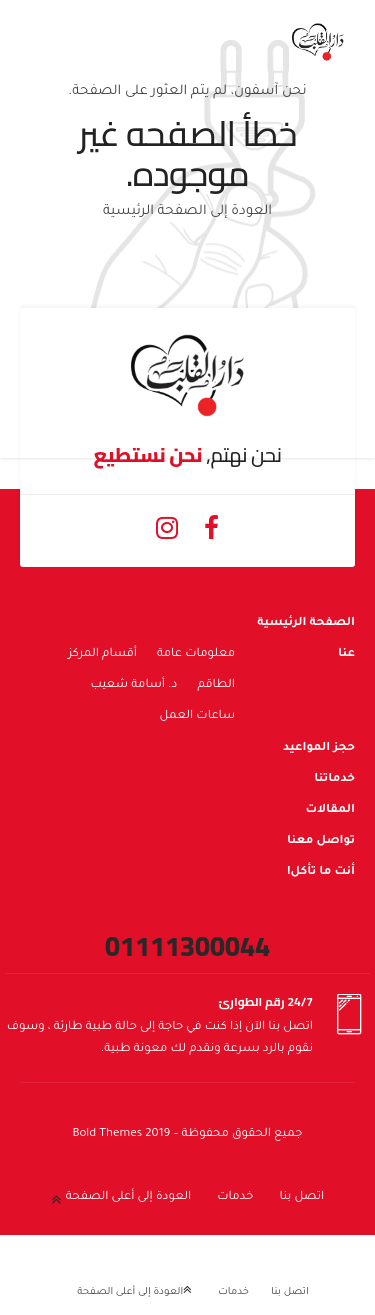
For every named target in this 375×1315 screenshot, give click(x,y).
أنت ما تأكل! (321, 872)
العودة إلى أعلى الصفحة (128, 1197)
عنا (346, 654)
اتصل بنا (301, 1197)
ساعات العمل (197, 716)
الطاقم (216, 685)
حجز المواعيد (319, 748)
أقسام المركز (102, 654)
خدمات (235, 1197)
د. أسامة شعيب (134, 685)
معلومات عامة (196, 654)
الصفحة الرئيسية (306, 623)
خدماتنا (334, 779)
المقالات (330, 810)
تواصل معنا (321, 841)
